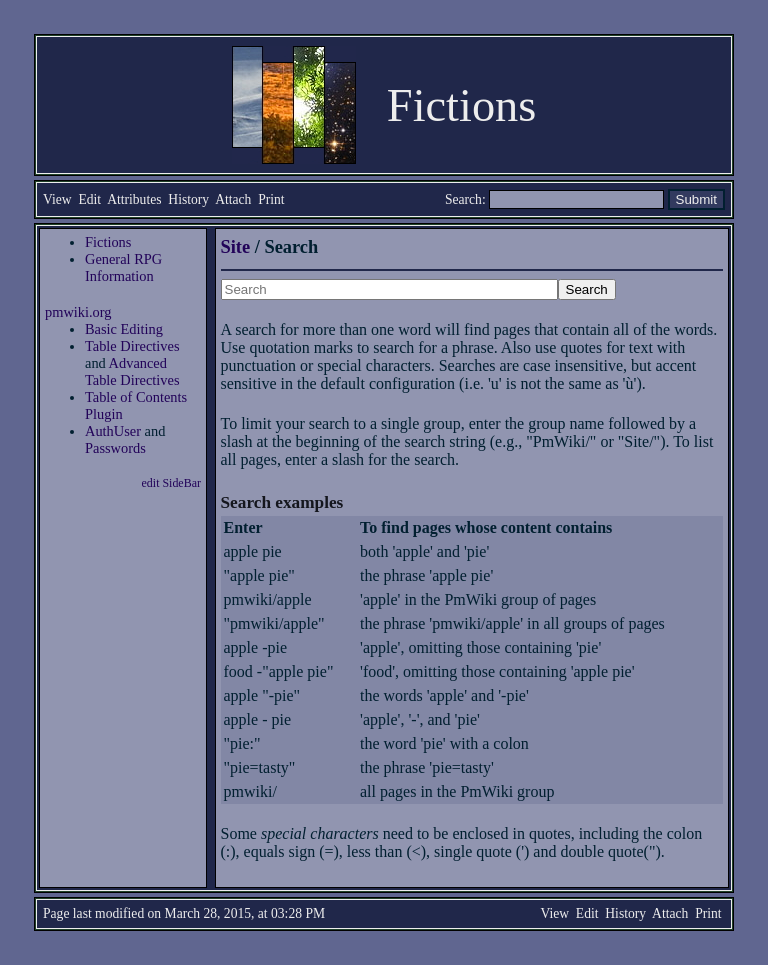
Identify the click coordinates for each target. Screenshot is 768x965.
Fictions (108, 242)
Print (271, 199)
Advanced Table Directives (132, 371)
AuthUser (113, 431)
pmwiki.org (78, 312)
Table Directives (132, 346)
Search (463, 199)
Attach (233, 199)
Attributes (134, 199)
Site (236, 247)
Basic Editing (124, 329)
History (188, 199)
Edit (89, 199)
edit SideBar (171, 483)
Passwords (115, 448)
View (57, 199)
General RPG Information (123, 267)
